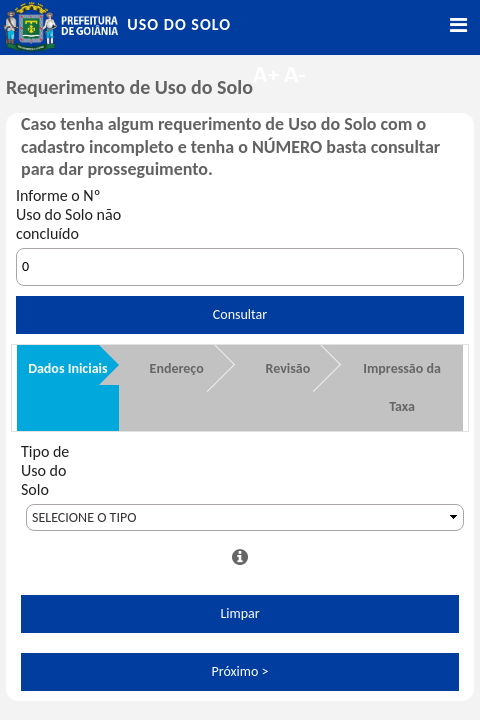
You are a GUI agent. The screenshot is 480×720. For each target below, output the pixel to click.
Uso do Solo (179, 24)
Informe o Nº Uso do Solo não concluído (68, 214)
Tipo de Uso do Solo (45, 470)
